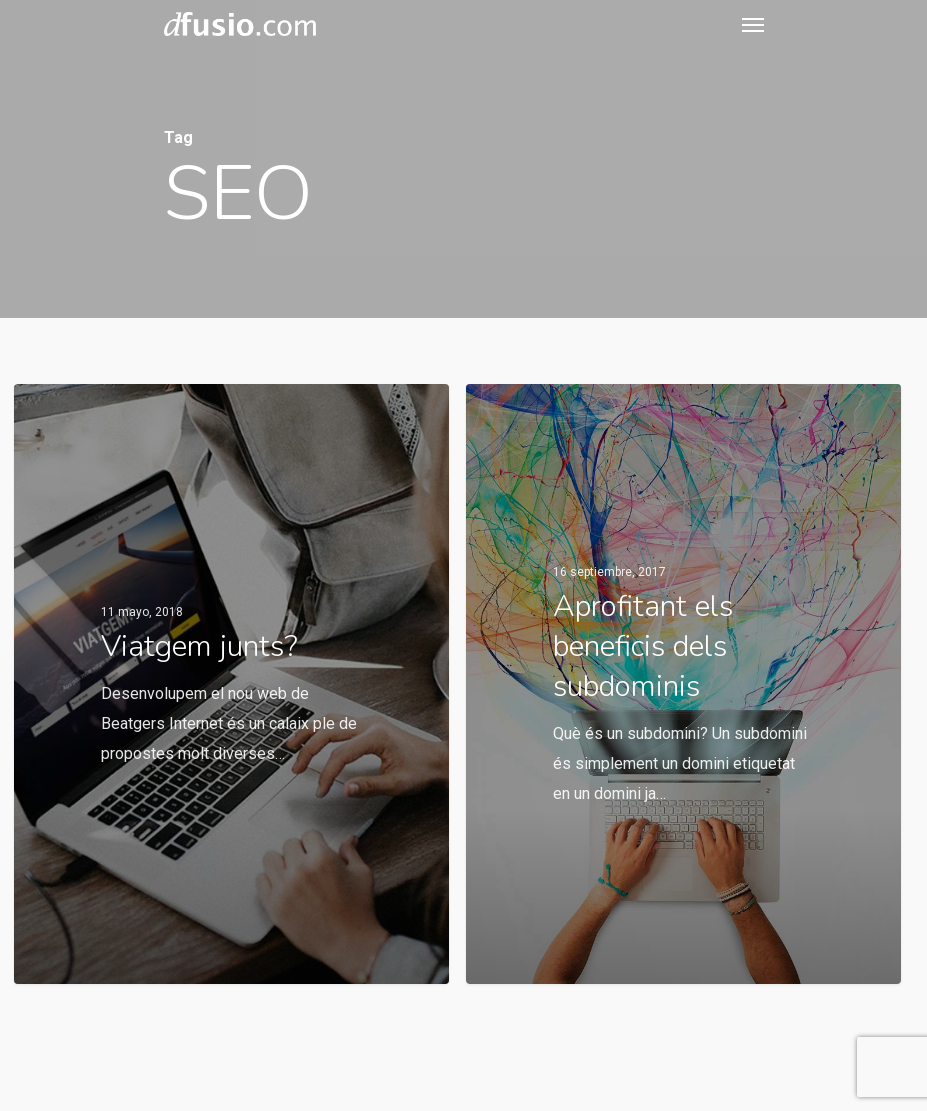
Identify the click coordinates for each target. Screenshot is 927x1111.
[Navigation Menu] (753, 24)
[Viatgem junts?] (231, 684)
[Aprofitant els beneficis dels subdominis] (683, 684)
